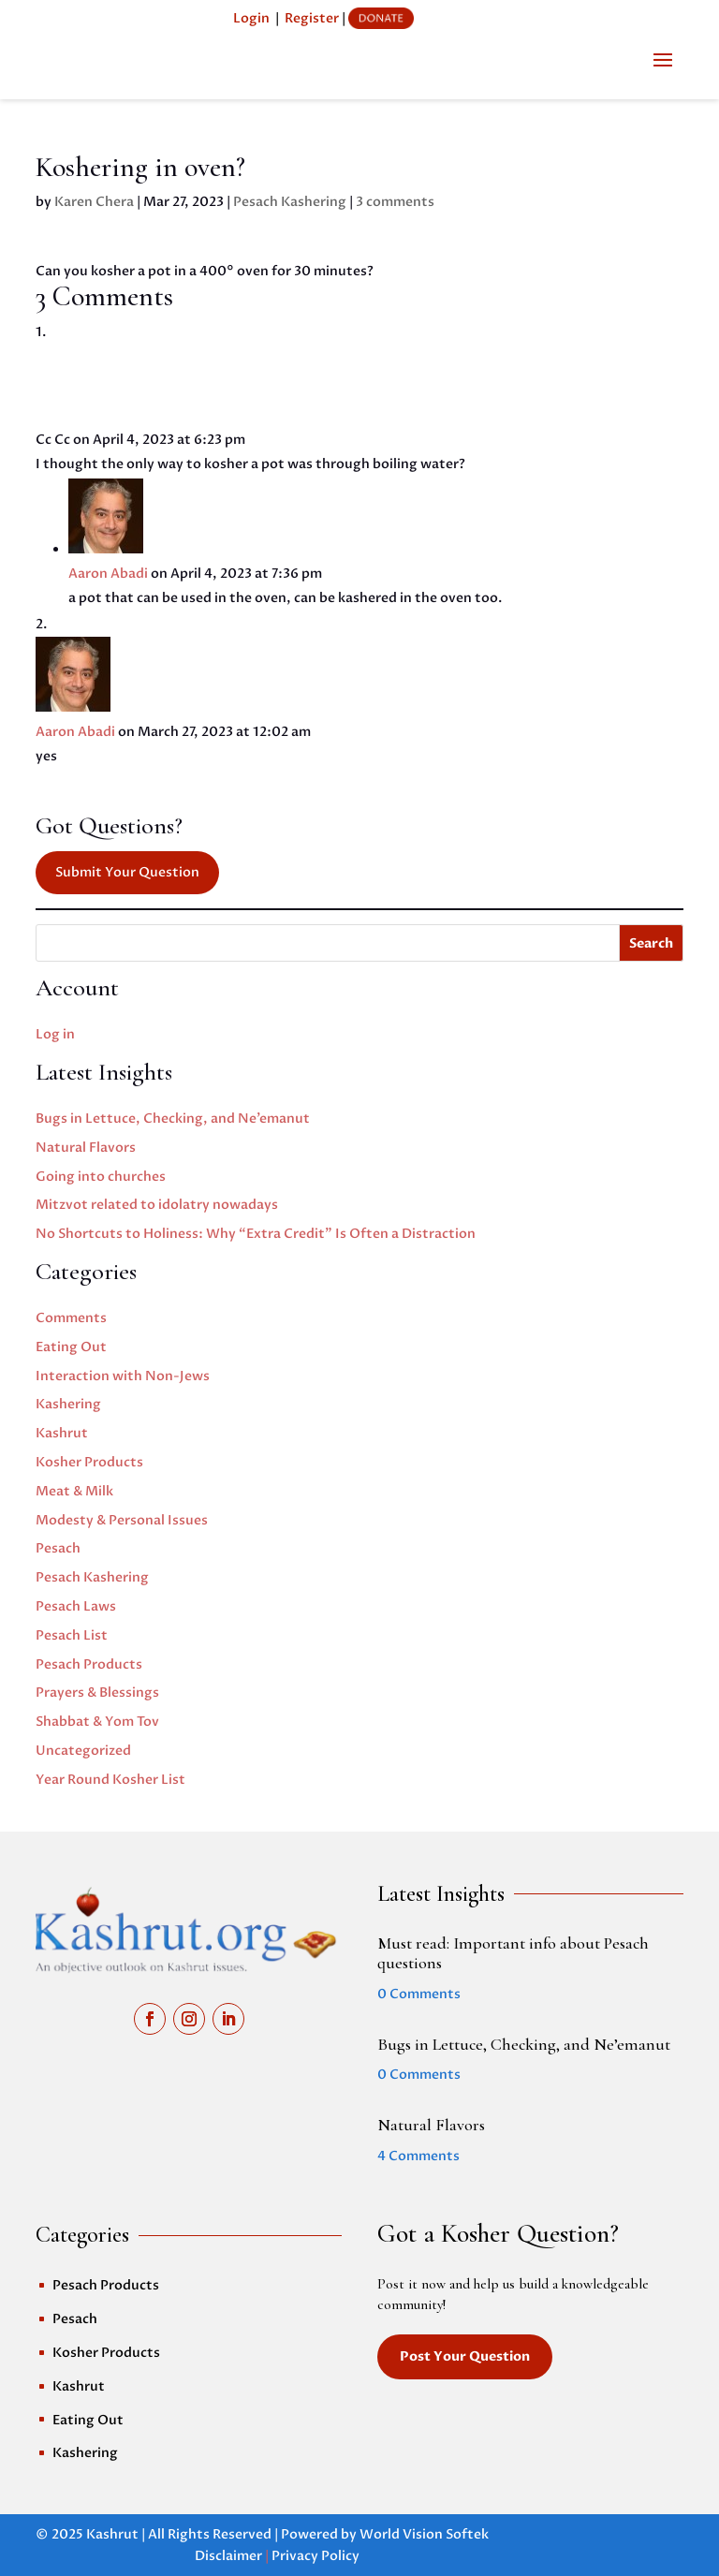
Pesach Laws (76, 1606)
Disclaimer (228, 2556)
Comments (71, 1318)
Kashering (68, 1404)
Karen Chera (94, 202)
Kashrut (62, 1433)
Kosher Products (89, 1462)
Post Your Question (465, 2356)
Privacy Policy (315, 2556)
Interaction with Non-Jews (123, 1376)
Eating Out (71, 1347)
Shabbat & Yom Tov (97, 1721)
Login (251, 18)
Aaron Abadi (108, 573)
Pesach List (72, 1635)
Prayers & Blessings (97, 1692)
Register (312, 18)
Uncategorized (83, 1750)
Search (651, 943)
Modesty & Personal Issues (122, 1520)
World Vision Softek (424, 2534)
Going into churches (101, 1176)
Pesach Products (89, 1664)
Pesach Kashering (289, 202)
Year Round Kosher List (110, 1779)
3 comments (395, 202)
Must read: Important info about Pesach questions (513, 1953)
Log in (55, 1034)
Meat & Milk (74, 1491)
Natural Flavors (86, 1147)
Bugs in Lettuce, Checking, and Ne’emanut (173, 1118)
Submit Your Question (127, 872)
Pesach (58, 1548)
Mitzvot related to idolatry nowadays (157, 1205)
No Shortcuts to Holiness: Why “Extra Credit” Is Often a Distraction (256, 1234)
